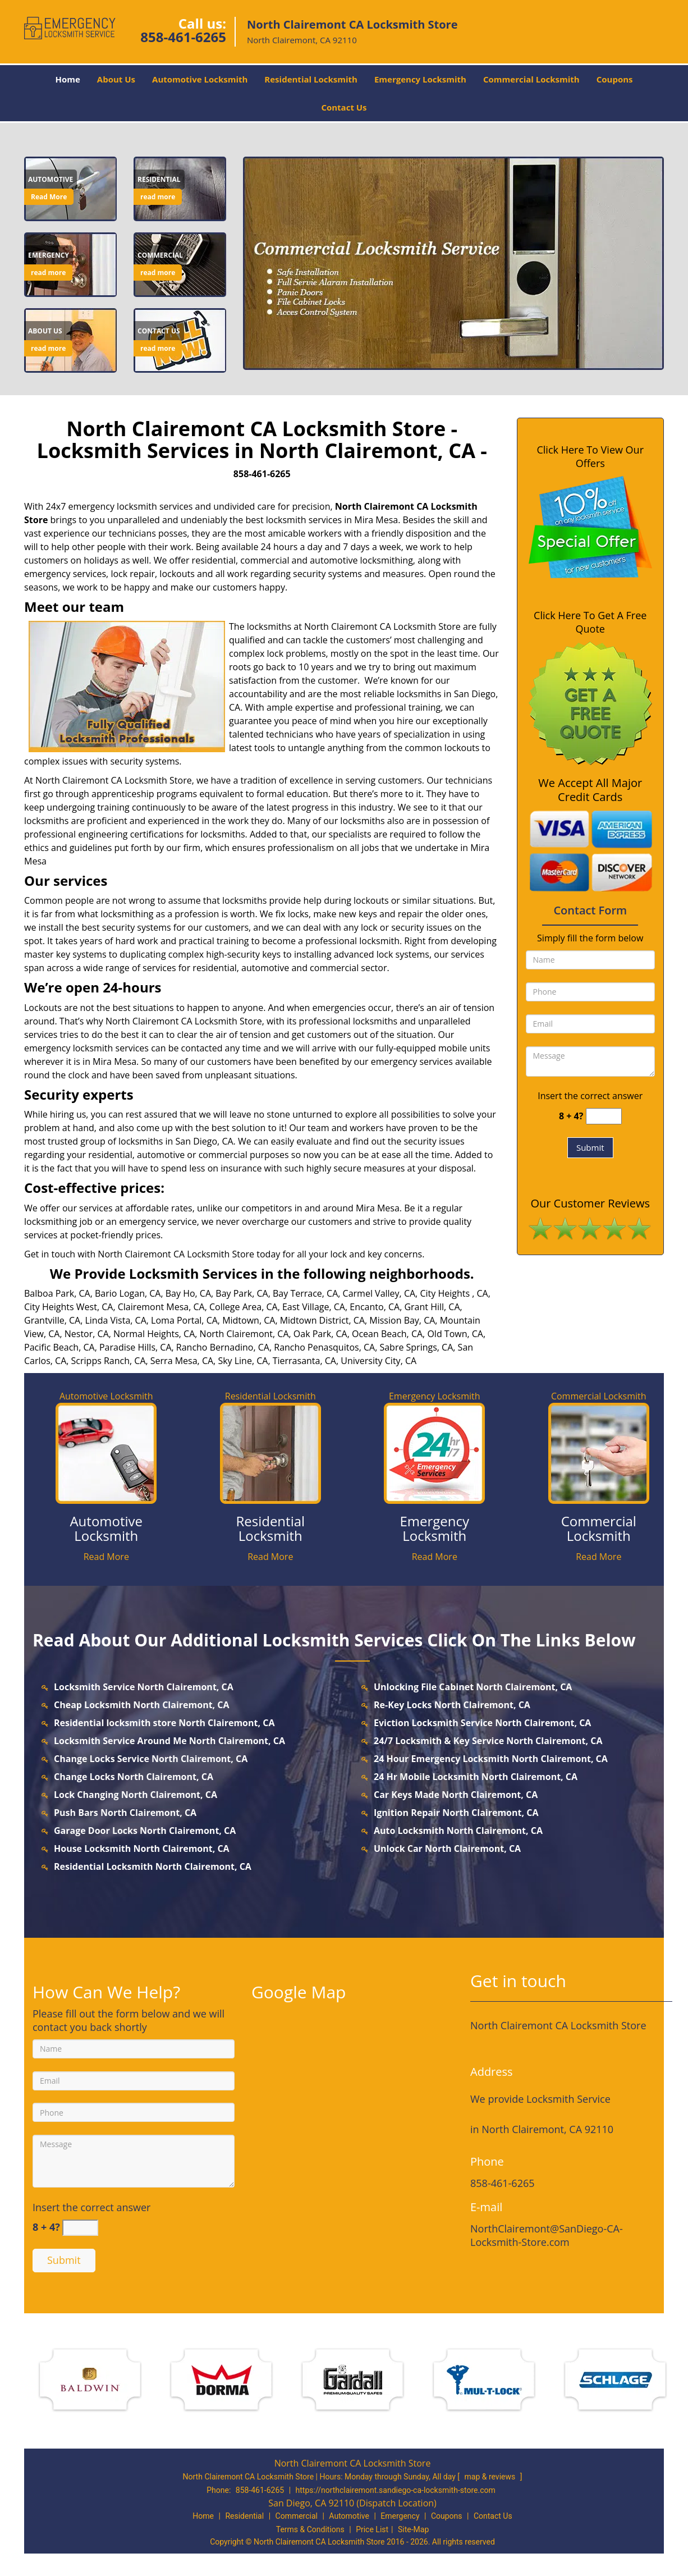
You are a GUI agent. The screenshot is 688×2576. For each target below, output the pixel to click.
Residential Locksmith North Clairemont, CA (152, 1866)
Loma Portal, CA (184, 1320)
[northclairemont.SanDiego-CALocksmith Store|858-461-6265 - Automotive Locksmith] (106, 1529)
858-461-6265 (183, 37)
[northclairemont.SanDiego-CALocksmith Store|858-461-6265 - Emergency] (48, 255)
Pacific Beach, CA (59, 1347)
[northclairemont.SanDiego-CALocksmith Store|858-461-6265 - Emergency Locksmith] (434, 1529)
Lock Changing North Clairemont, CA (135, 1794)
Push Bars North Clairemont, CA (125, 1812)
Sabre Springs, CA (416, 1347)
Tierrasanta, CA (304, 1361)
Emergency (399, 2515)
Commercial (297, 2515)
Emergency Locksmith (420, 79)
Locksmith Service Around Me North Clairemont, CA (169, 1741)
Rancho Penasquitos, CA (324, 1347)
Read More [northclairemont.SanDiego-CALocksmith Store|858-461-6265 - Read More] (49, 197)
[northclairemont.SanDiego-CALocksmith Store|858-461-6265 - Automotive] (50, 180)
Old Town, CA (455, 1334)
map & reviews (491, 2476)
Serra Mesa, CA (181, 1361)
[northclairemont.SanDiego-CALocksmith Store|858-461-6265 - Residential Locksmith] (271, 1529)
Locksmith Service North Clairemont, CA (143, 1687)
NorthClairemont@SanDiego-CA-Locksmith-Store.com (546, 2235)
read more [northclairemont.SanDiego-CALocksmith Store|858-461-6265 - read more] (157, 197)
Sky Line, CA (243, 1361)
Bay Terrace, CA (305, 1293)
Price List (372, 2529)
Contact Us (343, 107)
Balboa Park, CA (57, 1293)
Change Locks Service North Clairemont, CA (150, 1759)
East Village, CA (313, 1307)
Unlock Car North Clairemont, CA (447, 1848)
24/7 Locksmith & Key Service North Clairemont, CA (488, 1741)
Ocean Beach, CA (387, 1334)
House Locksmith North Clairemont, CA (142, 1848)
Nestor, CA (87, 1334)
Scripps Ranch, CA (108, 1361)
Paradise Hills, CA (135, 1347)
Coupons (615, 79)
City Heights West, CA (68, 1307)
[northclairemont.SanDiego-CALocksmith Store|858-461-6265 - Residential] (159, 180)
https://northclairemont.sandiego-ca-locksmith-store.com (396, 2490)
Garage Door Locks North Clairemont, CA (145, 1830)
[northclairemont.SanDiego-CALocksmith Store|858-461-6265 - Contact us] (159, 331)
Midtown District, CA (322, 1320)
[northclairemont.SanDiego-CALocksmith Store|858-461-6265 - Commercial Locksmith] (599, 1529)
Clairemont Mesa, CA (161, 1307)
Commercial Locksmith (531, 79)
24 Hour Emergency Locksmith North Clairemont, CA (491, 1759)
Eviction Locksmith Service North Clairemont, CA (482, 1723)
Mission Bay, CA (402, 1320)
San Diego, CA (204, 1141)
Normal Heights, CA (154, 1334)
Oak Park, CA (320, 1334)
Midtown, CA (248, 1320)
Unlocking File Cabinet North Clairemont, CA (473, 1687)
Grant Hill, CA (432, 1307)
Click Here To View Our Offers (590, 456)
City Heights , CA (454, 1293)
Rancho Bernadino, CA (222, 1347)
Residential (244, 2515)
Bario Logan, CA (127, 1293)
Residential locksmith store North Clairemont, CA (164, 1723)
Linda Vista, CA (115, 1320)
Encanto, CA (375, 1307)
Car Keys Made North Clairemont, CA (456, 1794)
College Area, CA (243, 1307)
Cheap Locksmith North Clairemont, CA (142, 1705)
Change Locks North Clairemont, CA (133, 1776)
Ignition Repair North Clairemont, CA (456, 1812)
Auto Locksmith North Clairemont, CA (458, 1830)
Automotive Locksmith (199, 79)
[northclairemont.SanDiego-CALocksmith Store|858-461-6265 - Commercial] (160, 255)
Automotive (349, 2515)
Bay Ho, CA (188, 1293)
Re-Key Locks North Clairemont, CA (452, 1705)
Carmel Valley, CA (379, 1293)
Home (67, 79)
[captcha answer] (604, 1116)
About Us (116, 79)
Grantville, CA (52, 1320)
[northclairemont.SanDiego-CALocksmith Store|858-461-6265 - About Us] (48, 331)
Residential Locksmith (310, 79)
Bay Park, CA (241, 1293)
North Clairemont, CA (244, 1334)
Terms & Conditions (310, 2529)
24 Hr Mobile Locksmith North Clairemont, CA (475, 1776)
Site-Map (413, 2529)
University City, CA (378, 1361)
